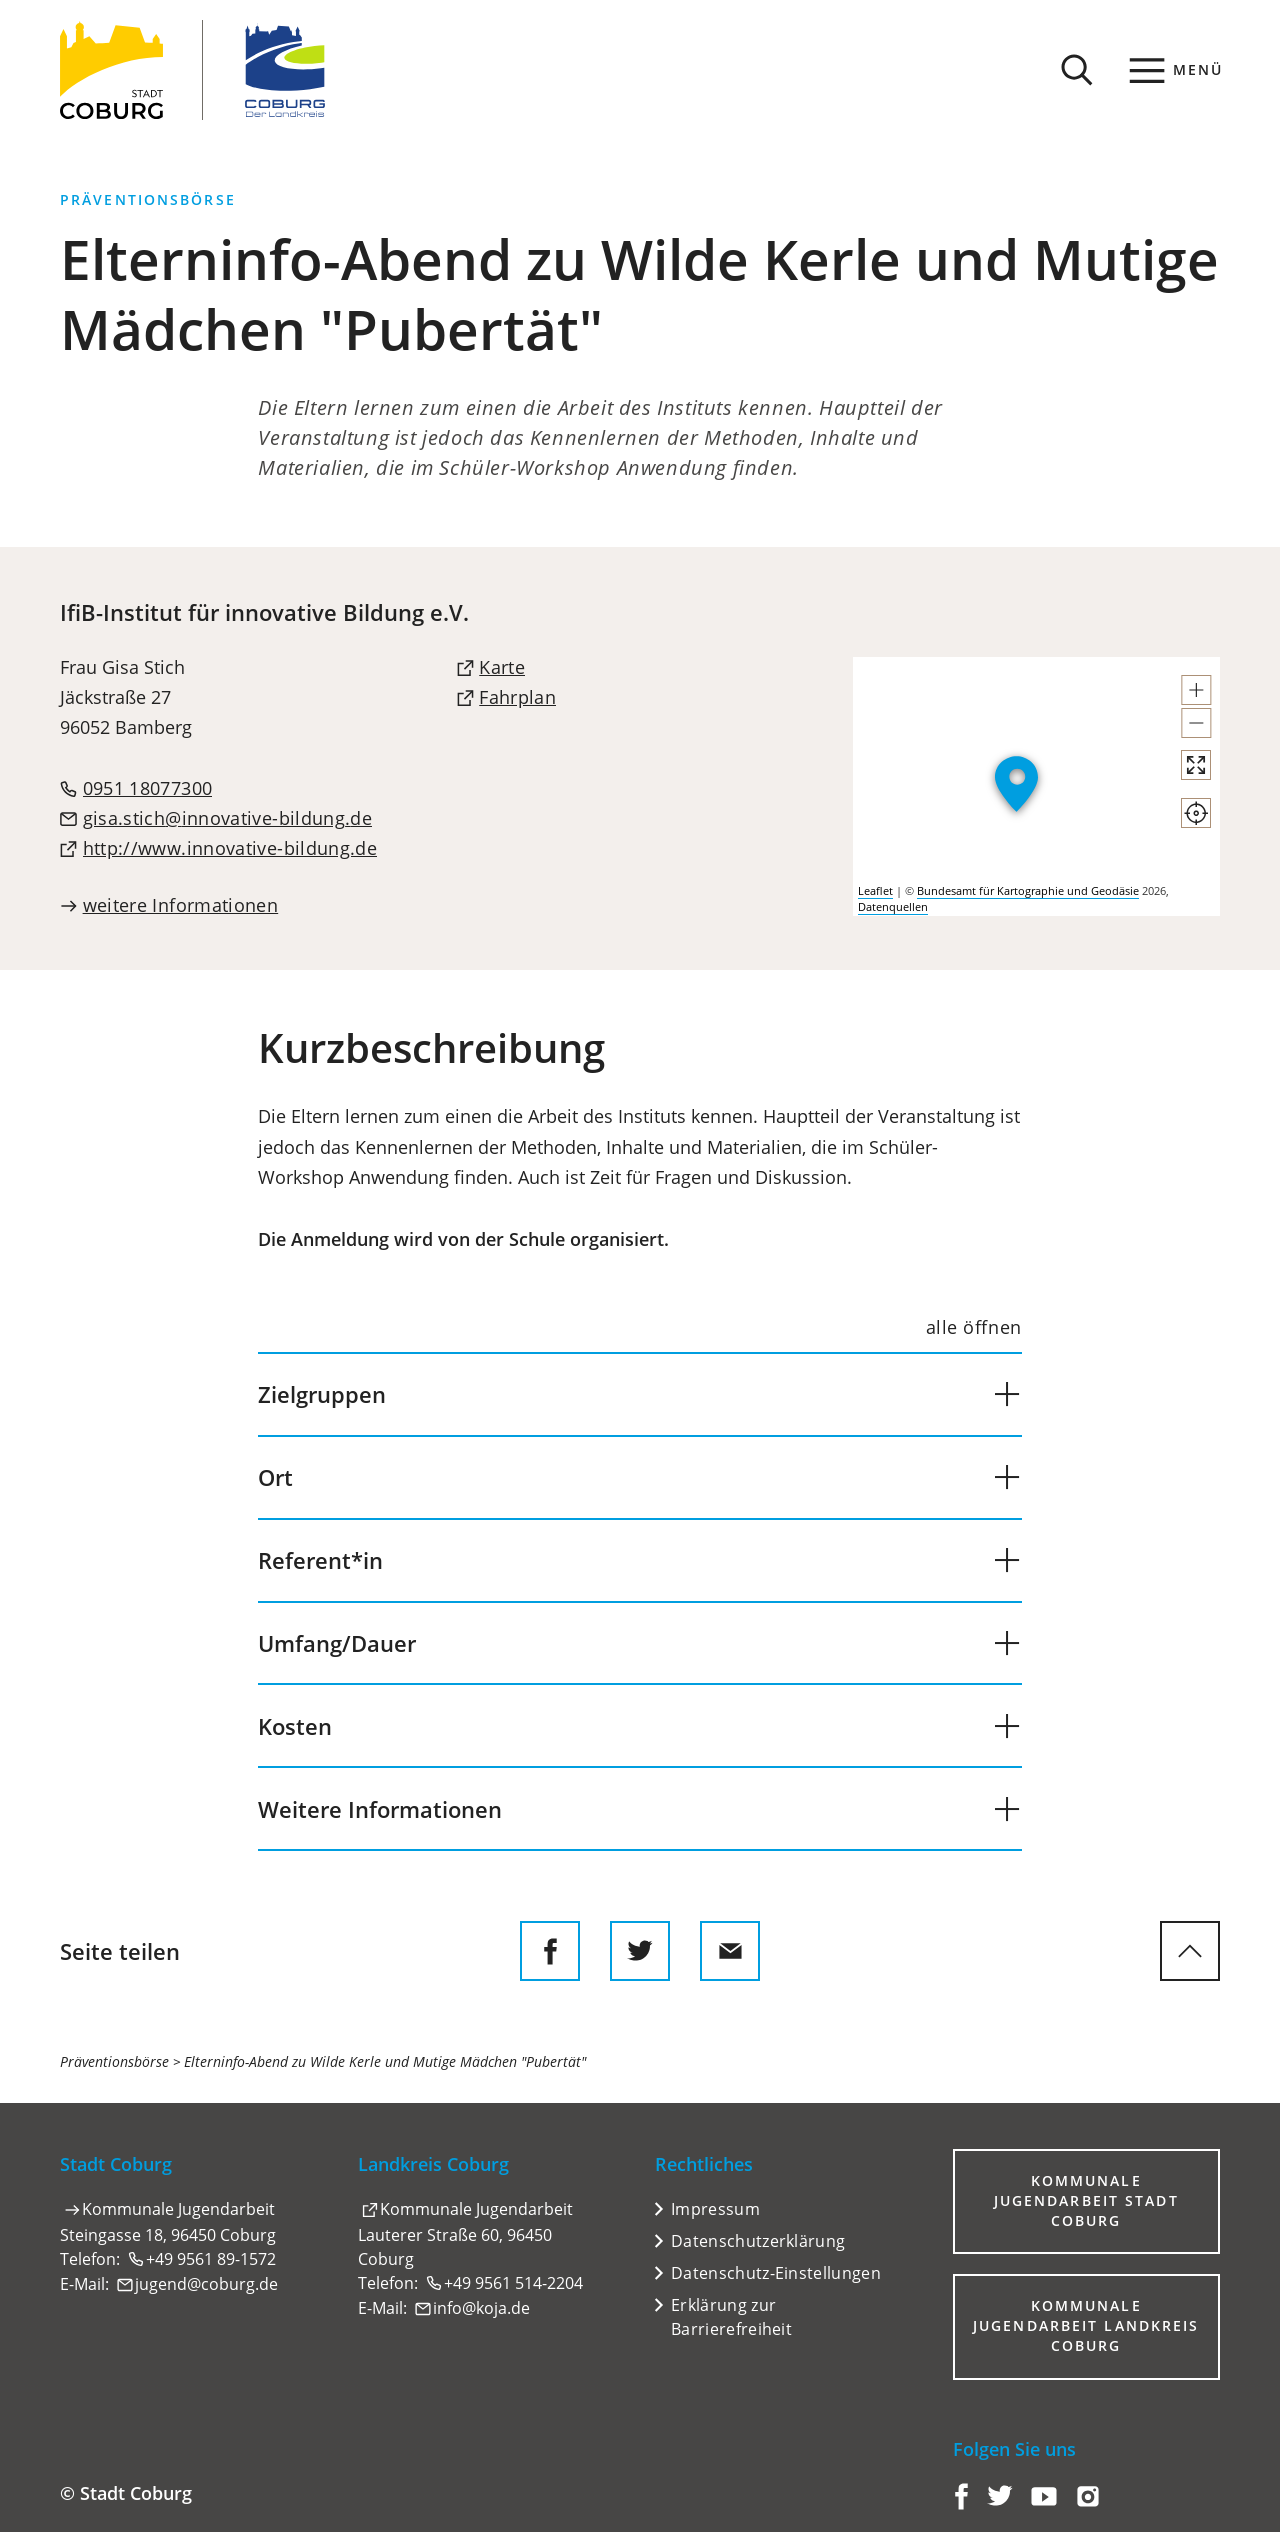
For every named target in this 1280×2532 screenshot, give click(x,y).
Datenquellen (893, 906)
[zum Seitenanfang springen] (1190, 1951)
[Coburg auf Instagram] (1088, 2504)
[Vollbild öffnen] (1196, 765)
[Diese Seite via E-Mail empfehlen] (730, 1951)
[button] (1196, 690)
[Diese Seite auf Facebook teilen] (550, 1951)
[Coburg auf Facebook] (961, 2504)
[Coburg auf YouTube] (1044, 2504)
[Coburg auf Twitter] (1000, 2504)
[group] (1036, 786)
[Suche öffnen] (1077, 70)
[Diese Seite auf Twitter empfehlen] (640, 1951)
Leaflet (875, 890)
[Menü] (1176, 70)
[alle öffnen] (974, 1328)
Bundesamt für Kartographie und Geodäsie (1028, 890)
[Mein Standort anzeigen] (1196, 813)
